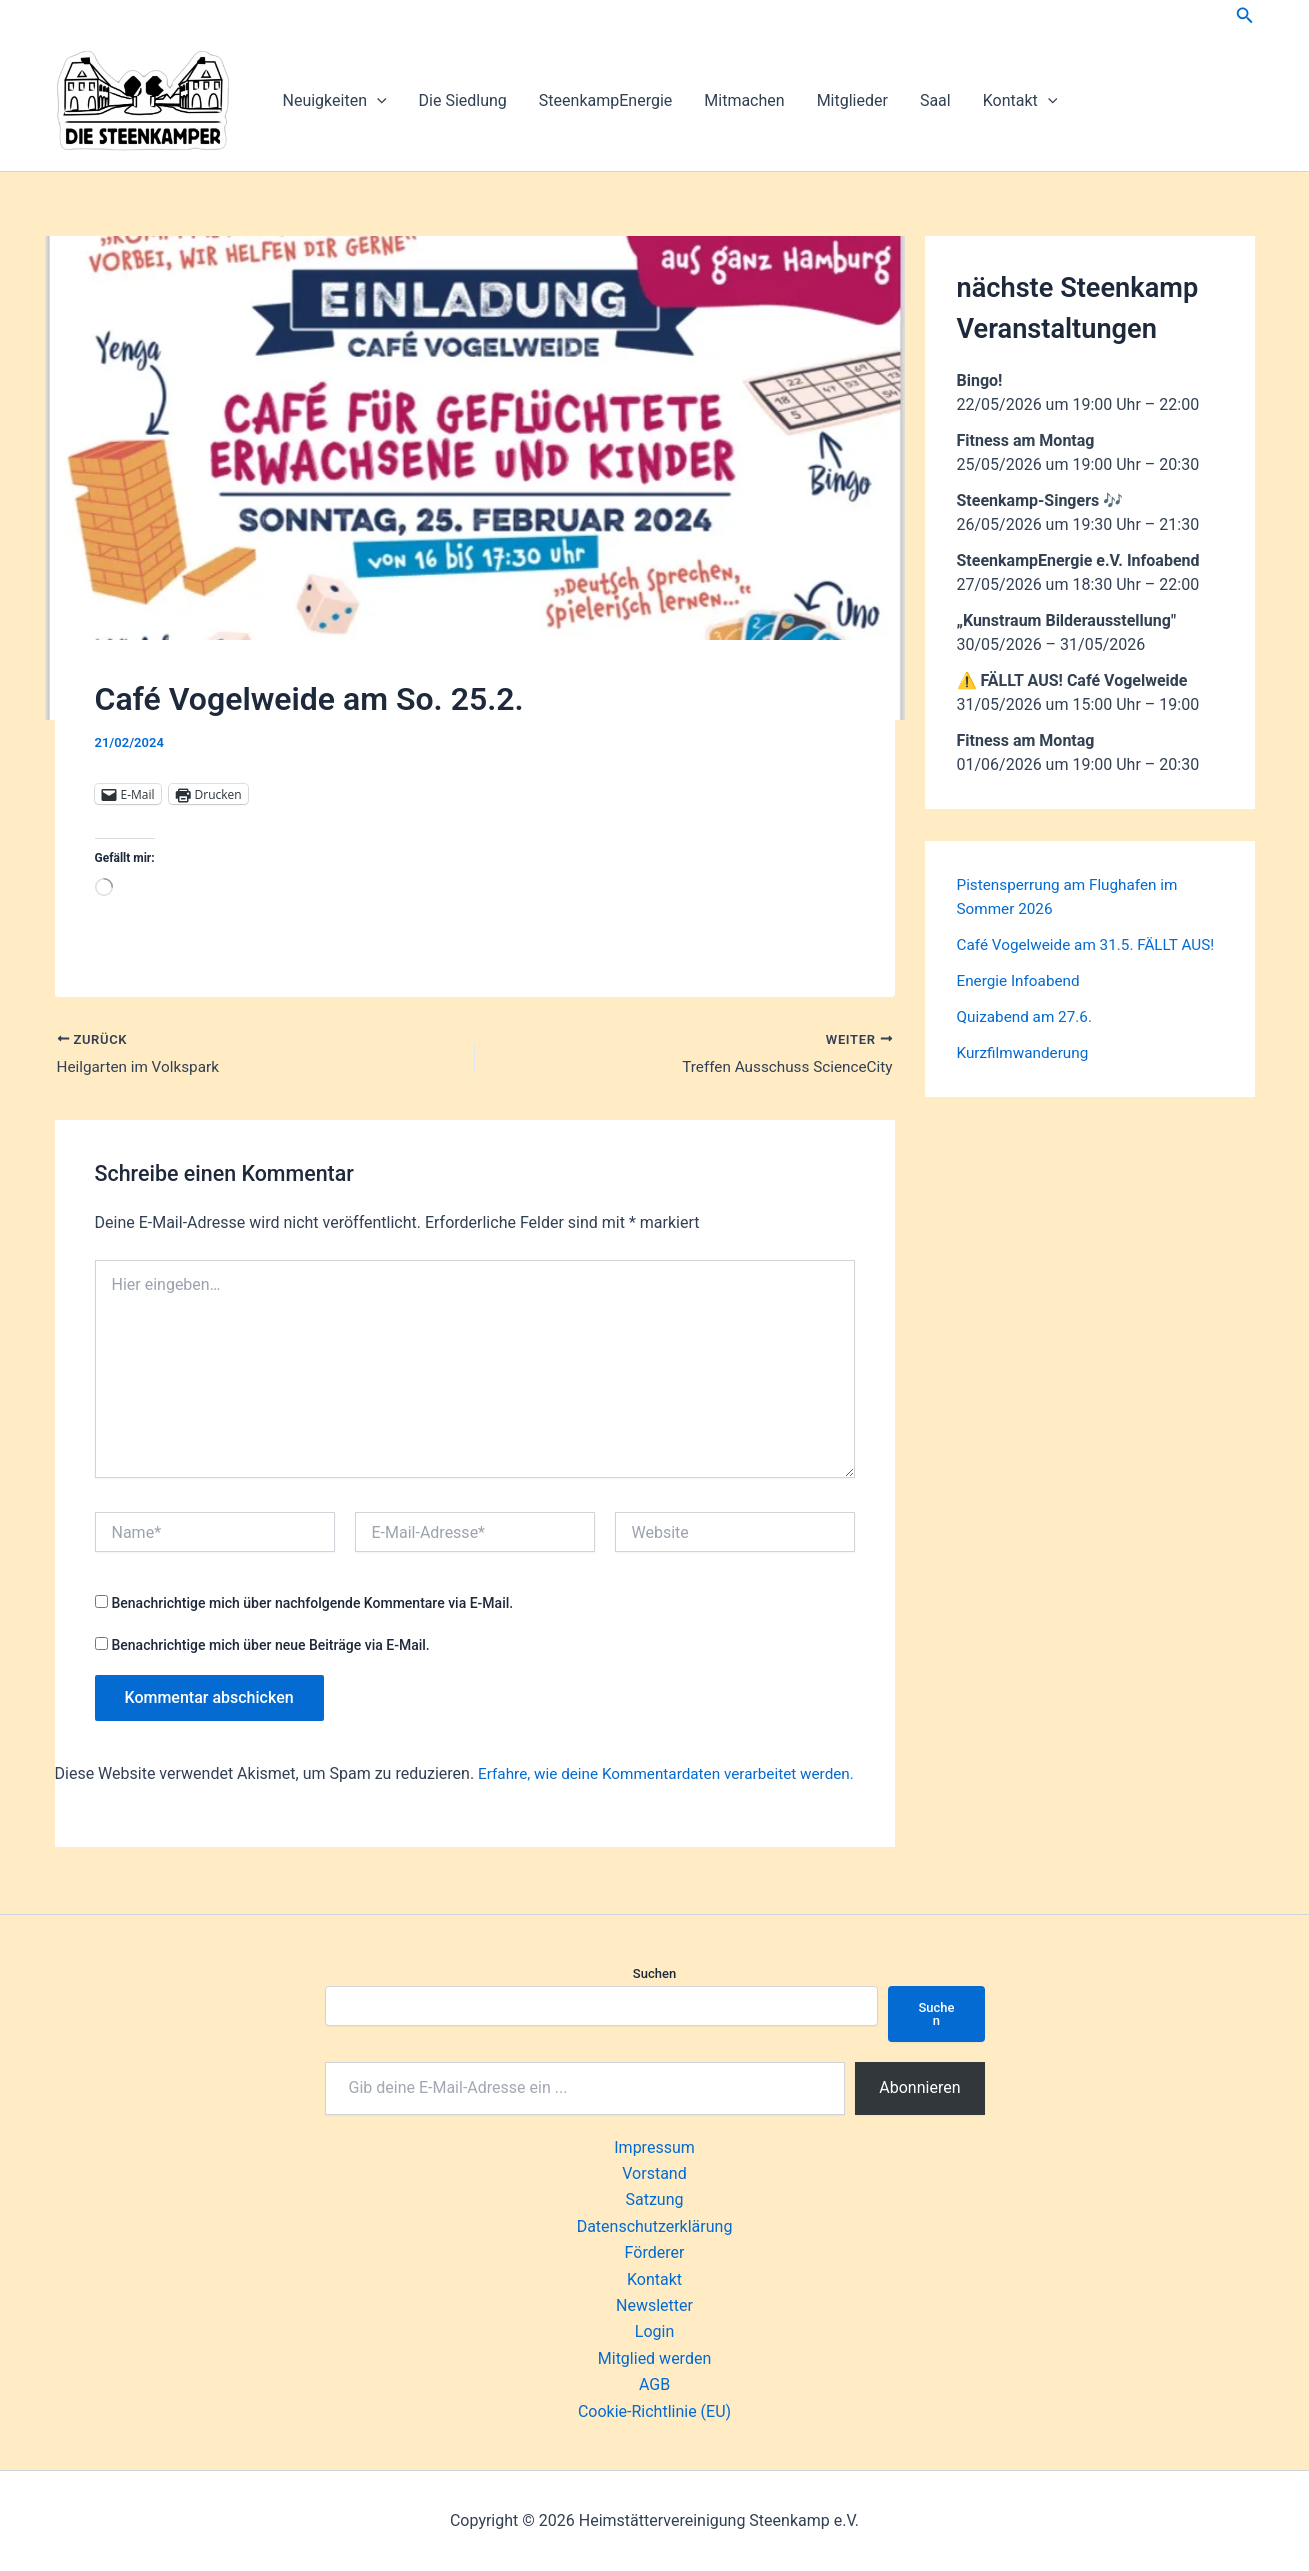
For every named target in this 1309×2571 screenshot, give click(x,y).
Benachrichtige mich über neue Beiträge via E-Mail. (270, 1647)
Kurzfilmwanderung (1026, 1076)
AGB (654, 2384)
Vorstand (654, 2173)
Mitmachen (744, 100)
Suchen (654, 1973)
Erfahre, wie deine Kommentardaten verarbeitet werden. (674, 1775)
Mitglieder (852, 100)
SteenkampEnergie (605, 100)
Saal (935, 100)
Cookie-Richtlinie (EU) (654, 2411)
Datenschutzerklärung (655, 2226)
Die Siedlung (463, 100)
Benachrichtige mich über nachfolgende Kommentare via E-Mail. (312, 1605)
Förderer (655, 2252)
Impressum (654, 2147)
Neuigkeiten (335, 101)
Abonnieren (919, 2087)
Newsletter (654, 2305)
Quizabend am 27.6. (1028, 1040)
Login (654, 2331)
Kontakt (1020, 101)
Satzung (654, 2199)
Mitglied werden (654, 2358)
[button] (1245, 15)
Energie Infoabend (1021, 1004)
